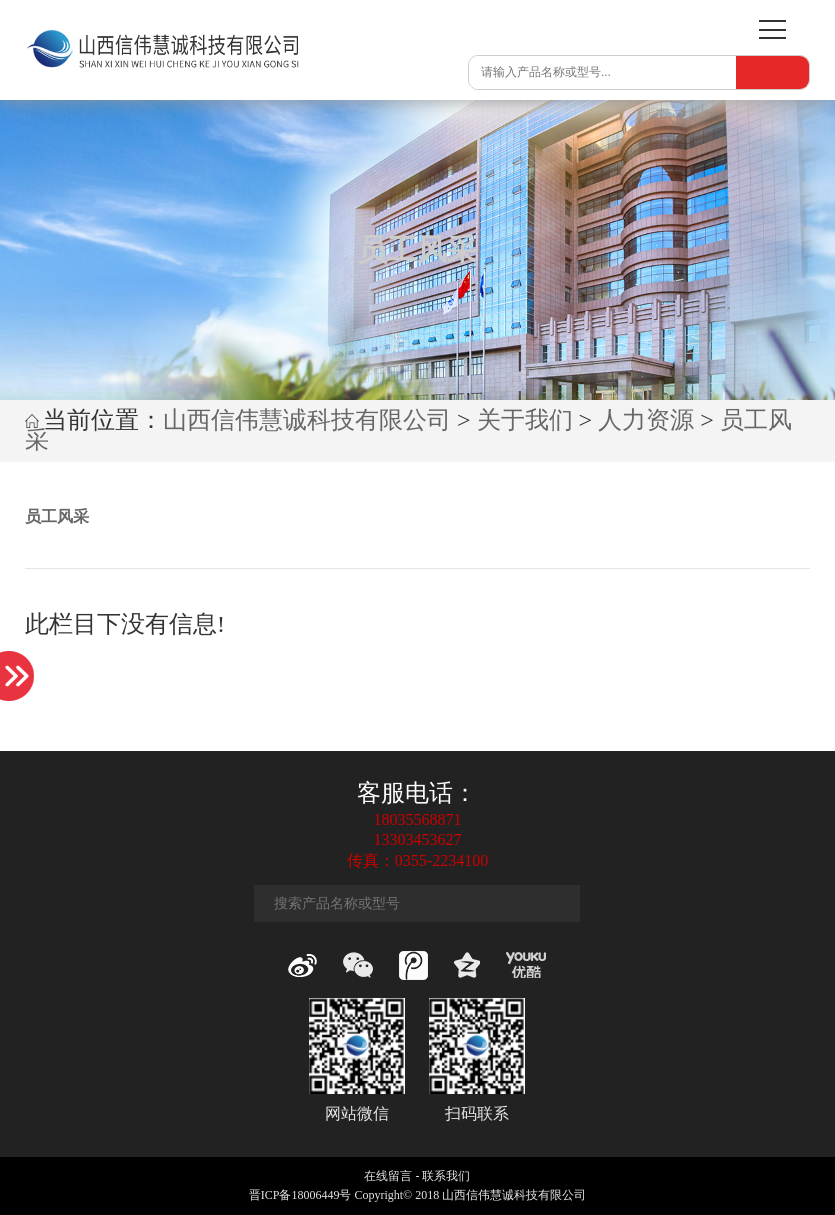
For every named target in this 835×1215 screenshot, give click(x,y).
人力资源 (646, 420)
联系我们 (446, 1176)
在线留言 (388, 1176)
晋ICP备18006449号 (300, 1195)
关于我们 (525, 420)
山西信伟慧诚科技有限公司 (307, 420)
